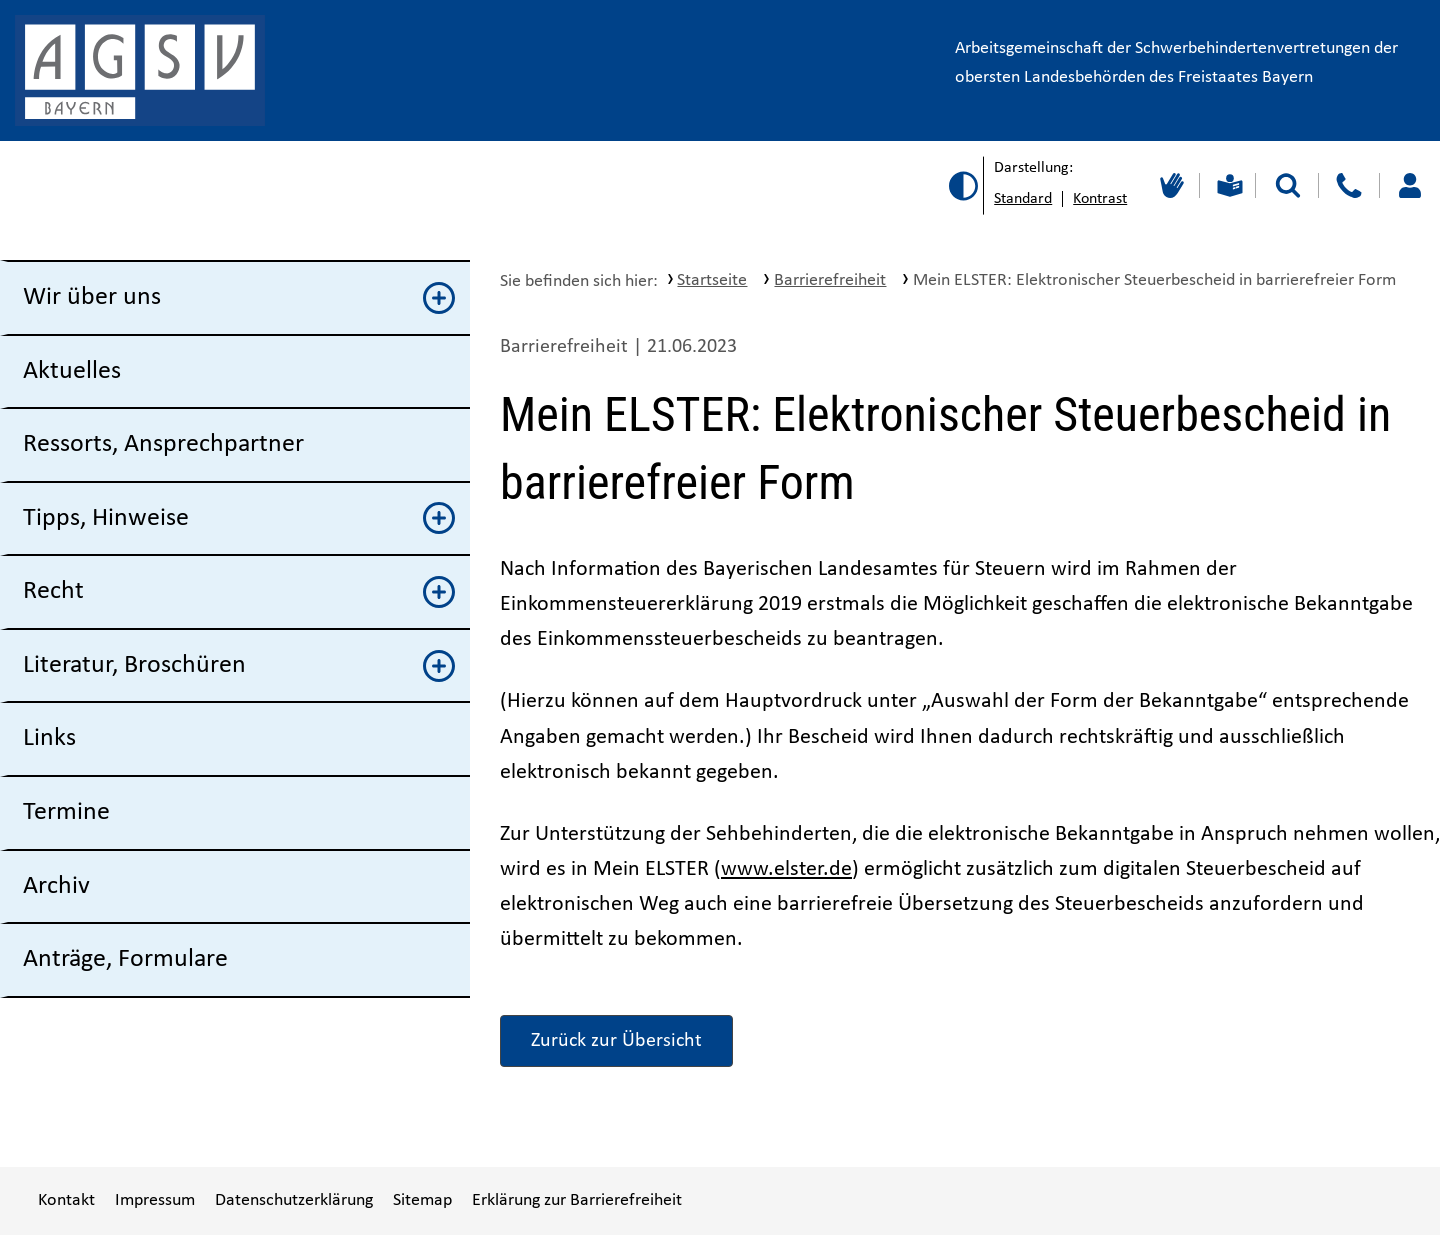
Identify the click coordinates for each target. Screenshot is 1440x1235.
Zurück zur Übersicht (616, 1041)
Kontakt (66, 1200)
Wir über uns (239, 298)
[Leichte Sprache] (1227, 185)
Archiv (56, 886)
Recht (239, 592)
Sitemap (422, 1200)
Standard (1023, 199)
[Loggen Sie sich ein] (1409, 185)
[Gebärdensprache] (1169, 185)
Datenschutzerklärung (294, 1200)
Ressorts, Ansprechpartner (163, 444)
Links (49, 738)
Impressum (155, 1200)
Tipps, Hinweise (239, 518)
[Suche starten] (1288, 185)
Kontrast (1100, 199)
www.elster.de (786, 869)
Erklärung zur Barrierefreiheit (577, 1200)
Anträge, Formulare (125, 959)
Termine (66, 812)
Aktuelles (72, 371)
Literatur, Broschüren (239, 666)
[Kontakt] (1348, 185)
